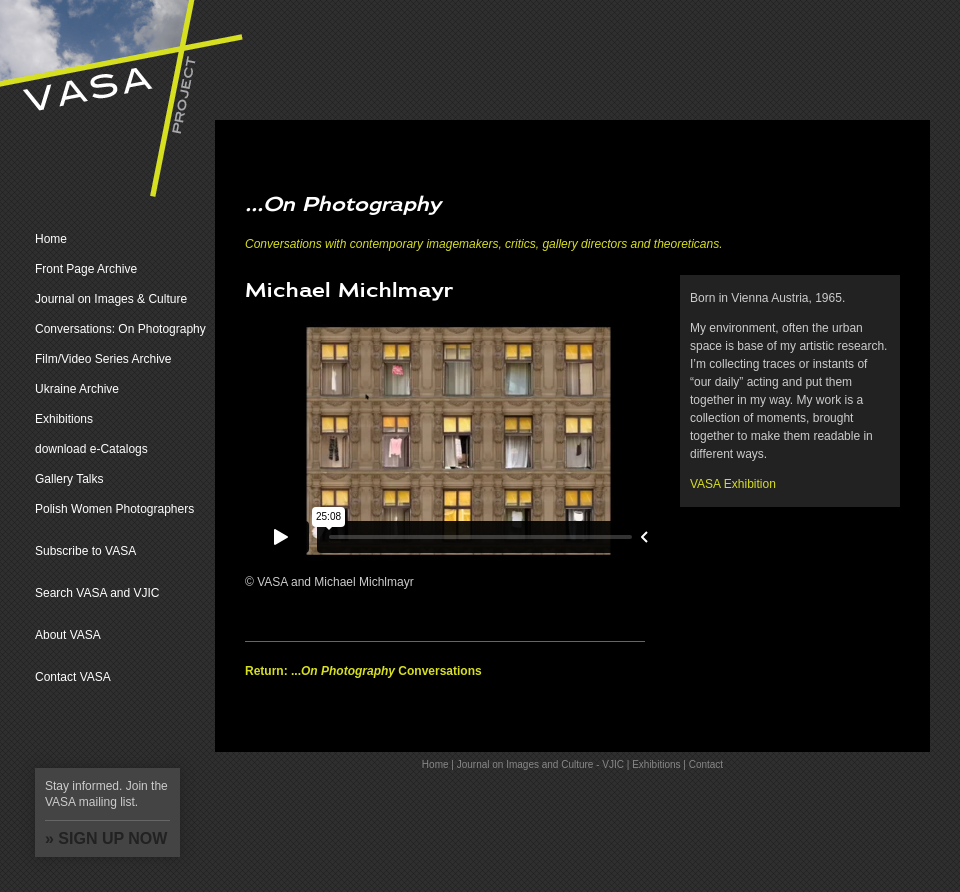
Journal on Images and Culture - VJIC (540, 764)
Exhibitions (64, 419)
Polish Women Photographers (114, 509)
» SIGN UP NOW (106, 838)
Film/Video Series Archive (103, 359)
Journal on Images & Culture (111, 299)
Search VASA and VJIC (97, 593)
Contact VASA (73, 677)
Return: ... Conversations (363, 671)
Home (51, 239)
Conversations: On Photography (120, 329)
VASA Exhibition (733, 484)
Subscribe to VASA (85, 551)
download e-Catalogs (91, 449)
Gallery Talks (69, 479)
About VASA (68, 635)
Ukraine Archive (77, 389)
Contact (706, 764)
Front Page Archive (86, 269)
